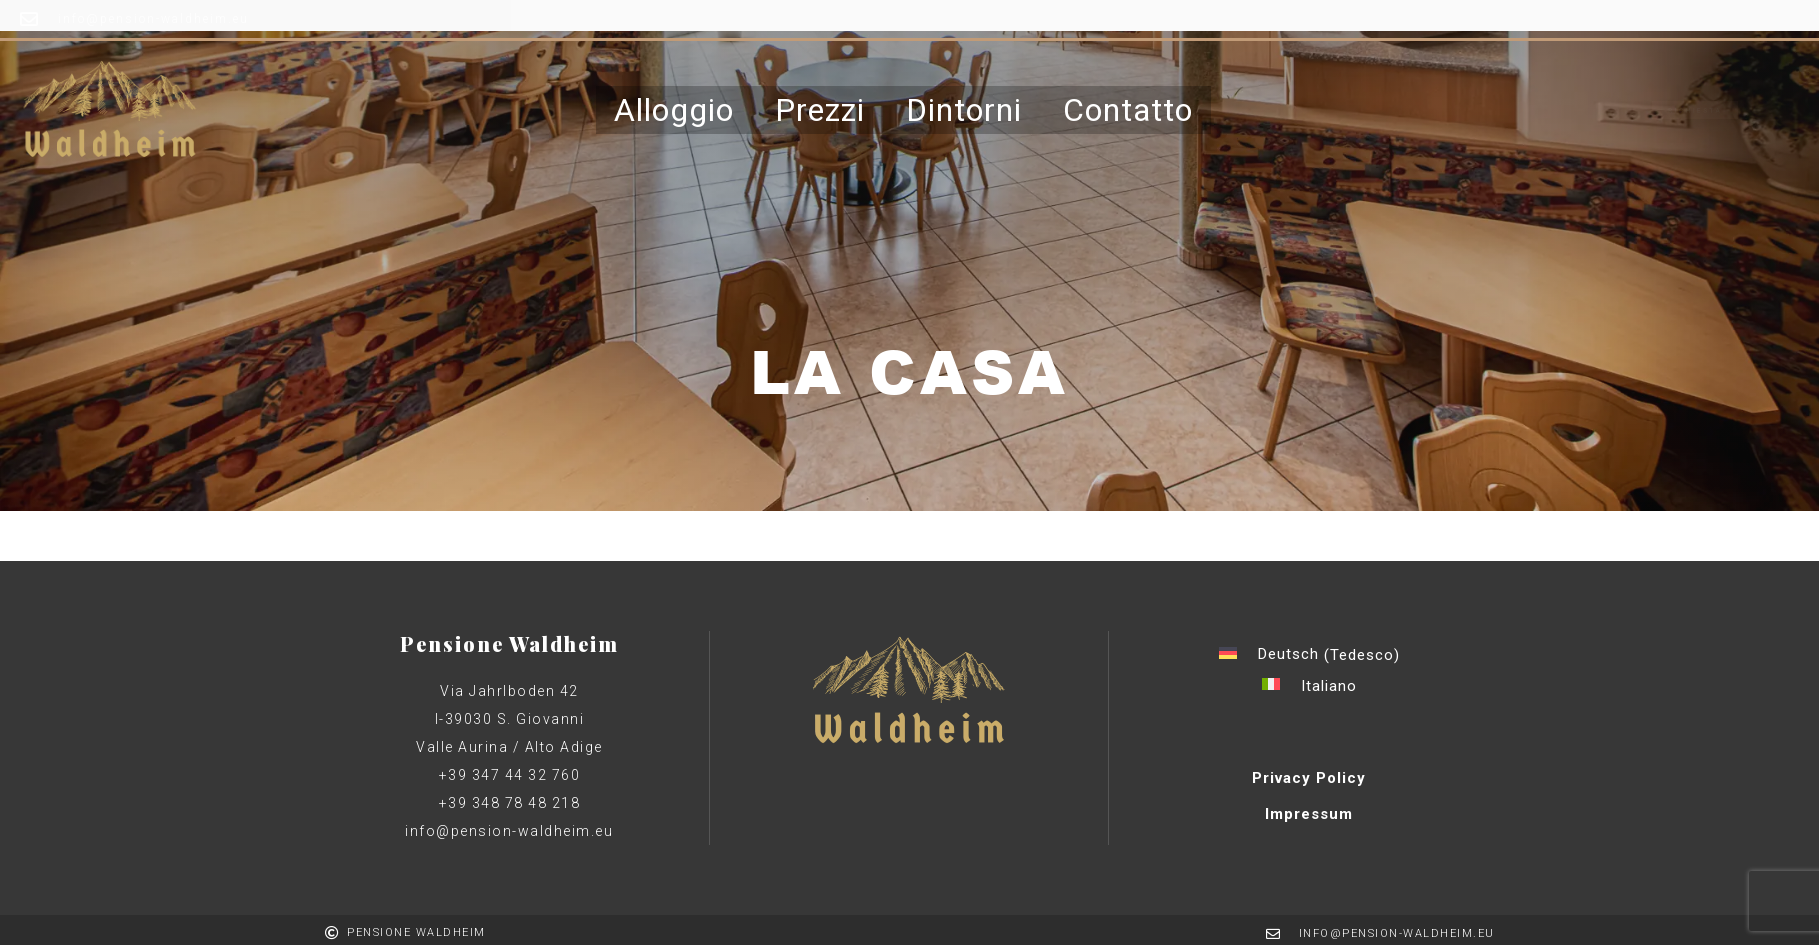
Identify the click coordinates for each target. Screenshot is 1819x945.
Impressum (1309, 814)
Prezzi (820, 105)
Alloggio (674, 105)
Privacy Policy (1309, 778)
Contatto (1128, 105)
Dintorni (964, 105)
